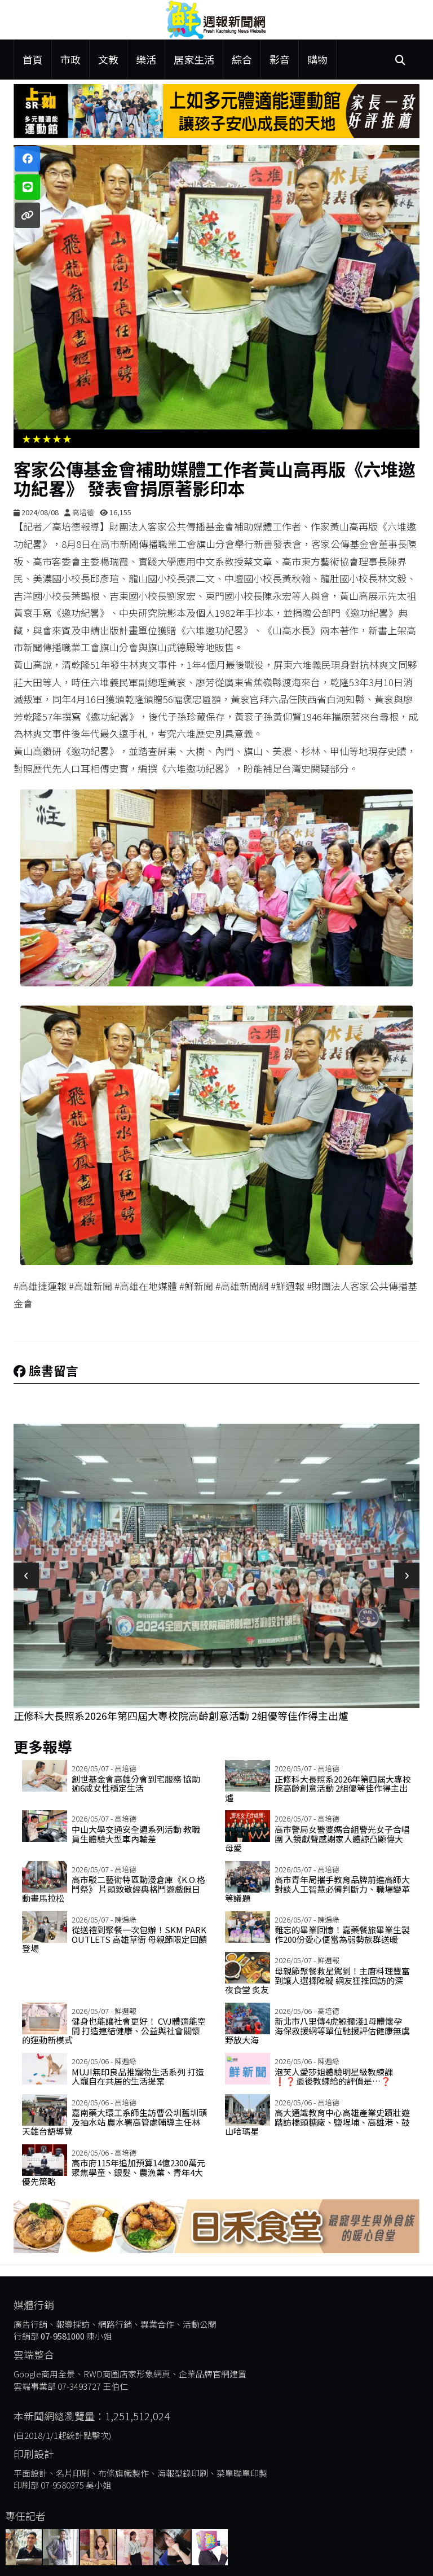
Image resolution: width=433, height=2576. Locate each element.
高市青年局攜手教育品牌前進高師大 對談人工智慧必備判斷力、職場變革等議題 (317, 1888)
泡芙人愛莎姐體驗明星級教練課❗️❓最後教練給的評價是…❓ (334, 2076)
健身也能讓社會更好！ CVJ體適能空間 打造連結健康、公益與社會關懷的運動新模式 (114, 2030)
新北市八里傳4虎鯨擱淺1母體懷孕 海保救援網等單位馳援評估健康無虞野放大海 (317, 2030)
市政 (70, 59)
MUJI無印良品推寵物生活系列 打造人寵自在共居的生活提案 (138, 2076)
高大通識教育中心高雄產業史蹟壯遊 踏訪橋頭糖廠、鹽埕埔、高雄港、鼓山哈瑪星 (317, 2122)
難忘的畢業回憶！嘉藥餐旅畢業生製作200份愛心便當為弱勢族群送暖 (342, 1934)
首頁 (33, 59)
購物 (317, 59)
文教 (108, 59)
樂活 (146, 59)
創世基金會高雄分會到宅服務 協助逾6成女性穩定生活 (136, 1783)
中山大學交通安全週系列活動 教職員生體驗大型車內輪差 (136, 1834)
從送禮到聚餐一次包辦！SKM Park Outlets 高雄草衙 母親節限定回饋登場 (114, 1939)
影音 (279, 59)
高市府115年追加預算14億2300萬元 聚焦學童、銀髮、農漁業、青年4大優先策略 (113, 2172)
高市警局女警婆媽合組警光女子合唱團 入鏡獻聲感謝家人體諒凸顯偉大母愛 (317, 1838)
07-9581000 (63, 2336)
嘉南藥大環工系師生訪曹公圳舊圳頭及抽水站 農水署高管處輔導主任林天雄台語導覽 (114, 2122)
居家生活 (194, 59)
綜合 (242, 59)
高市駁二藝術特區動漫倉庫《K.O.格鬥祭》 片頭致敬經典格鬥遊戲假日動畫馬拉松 (113, 1888)
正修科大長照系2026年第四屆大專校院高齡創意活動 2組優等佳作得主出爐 (181, 1715)
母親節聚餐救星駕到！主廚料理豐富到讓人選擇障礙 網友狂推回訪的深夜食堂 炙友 (317, 1980)
